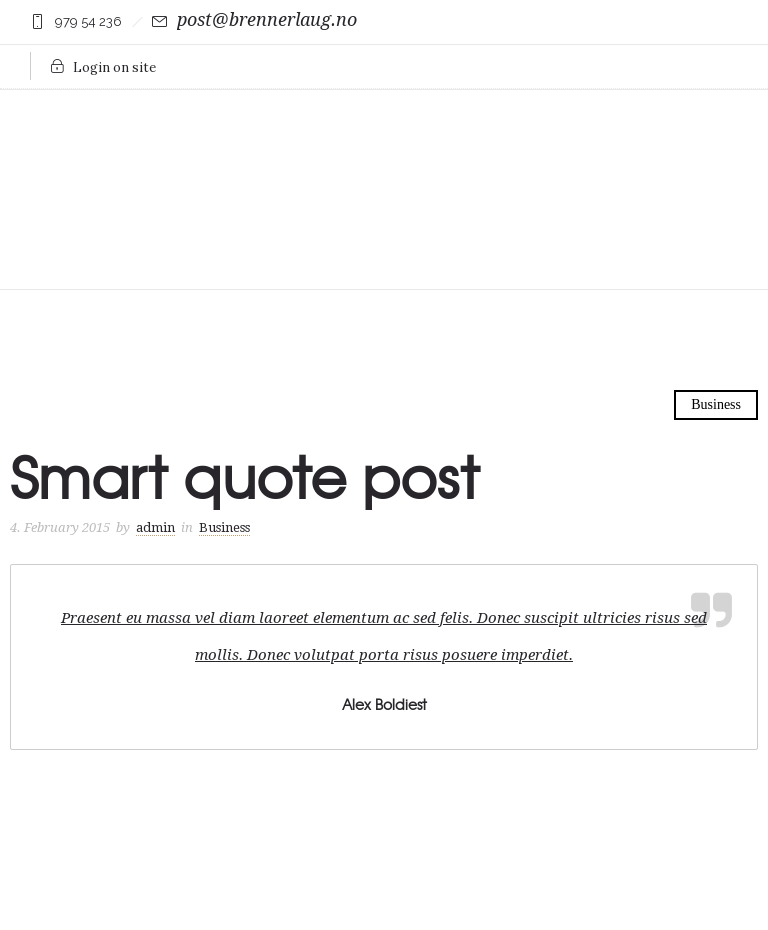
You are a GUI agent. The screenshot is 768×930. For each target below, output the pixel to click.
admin (155, 527)
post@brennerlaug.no (267, 19)
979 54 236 (88, 21)
